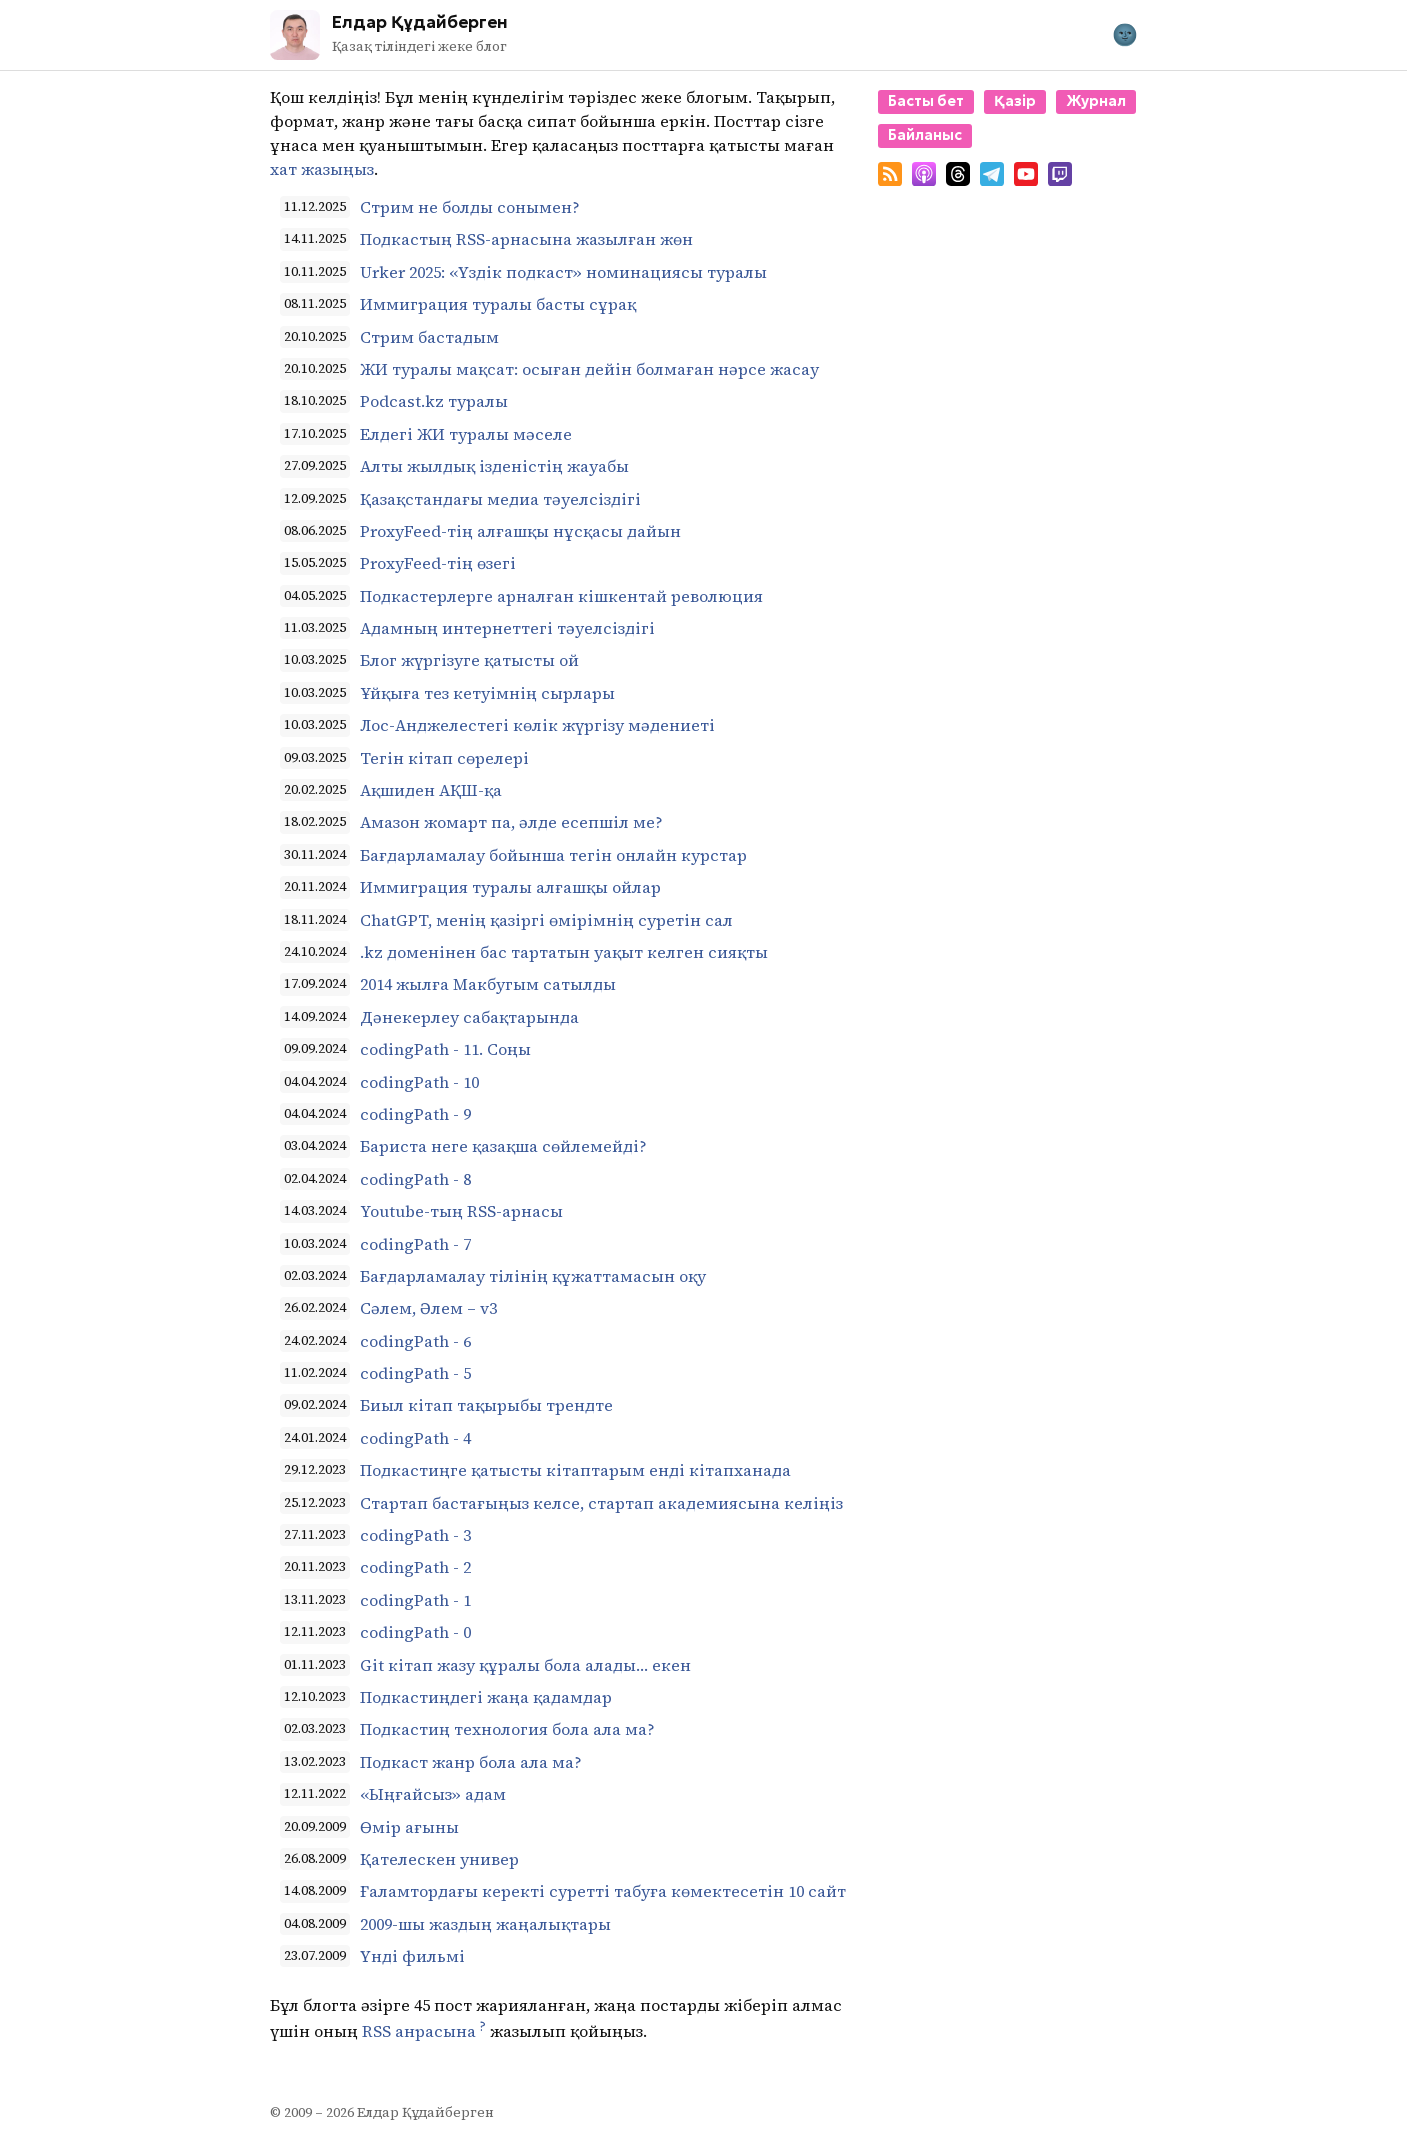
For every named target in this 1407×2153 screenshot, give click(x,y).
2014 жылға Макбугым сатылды (488, 984)
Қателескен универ (439, 1859)
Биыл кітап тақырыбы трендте (486, 1405)
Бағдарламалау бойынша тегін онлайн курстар (553, 855)
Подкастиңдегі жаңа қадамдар (486, 1697)
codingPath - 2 (415, 1567)
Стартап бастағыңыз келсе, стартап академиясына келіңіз (601, 1503)
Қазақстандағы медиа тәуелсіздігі (500, 499)
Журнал (1096, 101)
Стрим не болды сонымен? (470, 207)
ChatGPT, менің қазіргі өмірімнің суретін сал (546, 920)
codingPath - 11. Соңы (445, 1049)
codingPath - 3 (415, 1535)
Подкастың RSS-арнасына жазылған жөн (526, 239)
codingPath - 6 (415, 1341)
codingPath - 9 (415, 1114)
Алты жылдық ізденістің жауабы (494, 466)
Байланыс (925, 135)
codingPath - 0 (415, 1632)
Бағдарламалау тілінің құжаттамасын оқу (533, 1276)
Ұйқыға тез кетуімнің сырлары (487, 693)
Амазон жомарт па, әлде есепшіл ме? (511, 822)
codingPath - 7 (415, 1244)
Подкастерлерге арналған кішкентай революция (561, 596)
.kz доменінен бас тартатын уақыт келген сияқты (564, 952)
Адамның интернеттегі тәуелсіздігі (507, 628)
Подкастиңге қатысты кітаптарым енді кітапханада (575, 1470)
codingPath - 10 (419, 1082)
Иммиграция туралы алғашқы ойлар (510, 887)
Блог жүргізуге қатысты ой (469, 660)
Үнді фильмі (412, 1956)
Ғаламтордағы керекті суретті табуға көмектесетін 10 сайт (603, 1891)
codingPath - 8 (415, 1179)
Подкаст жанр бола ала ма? (471, 1762)
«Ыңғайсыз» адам (433, 1794)
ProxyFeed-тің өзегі (438, 563)
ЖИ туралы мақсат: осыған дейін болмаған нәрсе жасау (589, 369)
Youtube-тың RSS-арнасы (461, 1211)
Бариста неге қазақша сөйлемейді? (503, 1146)
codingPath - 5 (415, 1373)
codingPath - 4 (415, 1438)
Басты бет (926, 101)
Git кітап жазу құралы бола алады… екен (525, 1665)
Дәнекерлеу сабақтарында (469, 1017)
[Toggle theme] (1125, 35)
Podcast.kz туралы (434, 401)
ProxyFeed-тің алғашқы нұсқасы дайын (520, 531)
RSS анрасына (419, 2032)
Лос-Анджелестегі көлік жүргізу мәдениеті (537, 725)
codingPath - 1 (415, 1600)
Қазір (1015, 101)
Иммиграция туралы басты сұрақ (498, 304)
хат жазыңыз (322, 169)
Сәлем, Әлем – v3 (428, 1308)
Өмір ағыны (409, 1827)
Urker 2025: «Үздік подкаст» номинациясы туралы (563, 272)
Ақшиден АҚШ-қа (431, 790)
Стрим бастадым (429, 337)
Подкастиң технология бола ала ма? (507, 1729)
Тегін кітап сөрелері (444, 758)
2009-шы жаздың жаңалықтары (485, 1924)
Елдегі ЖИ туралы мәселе (466, 434)
